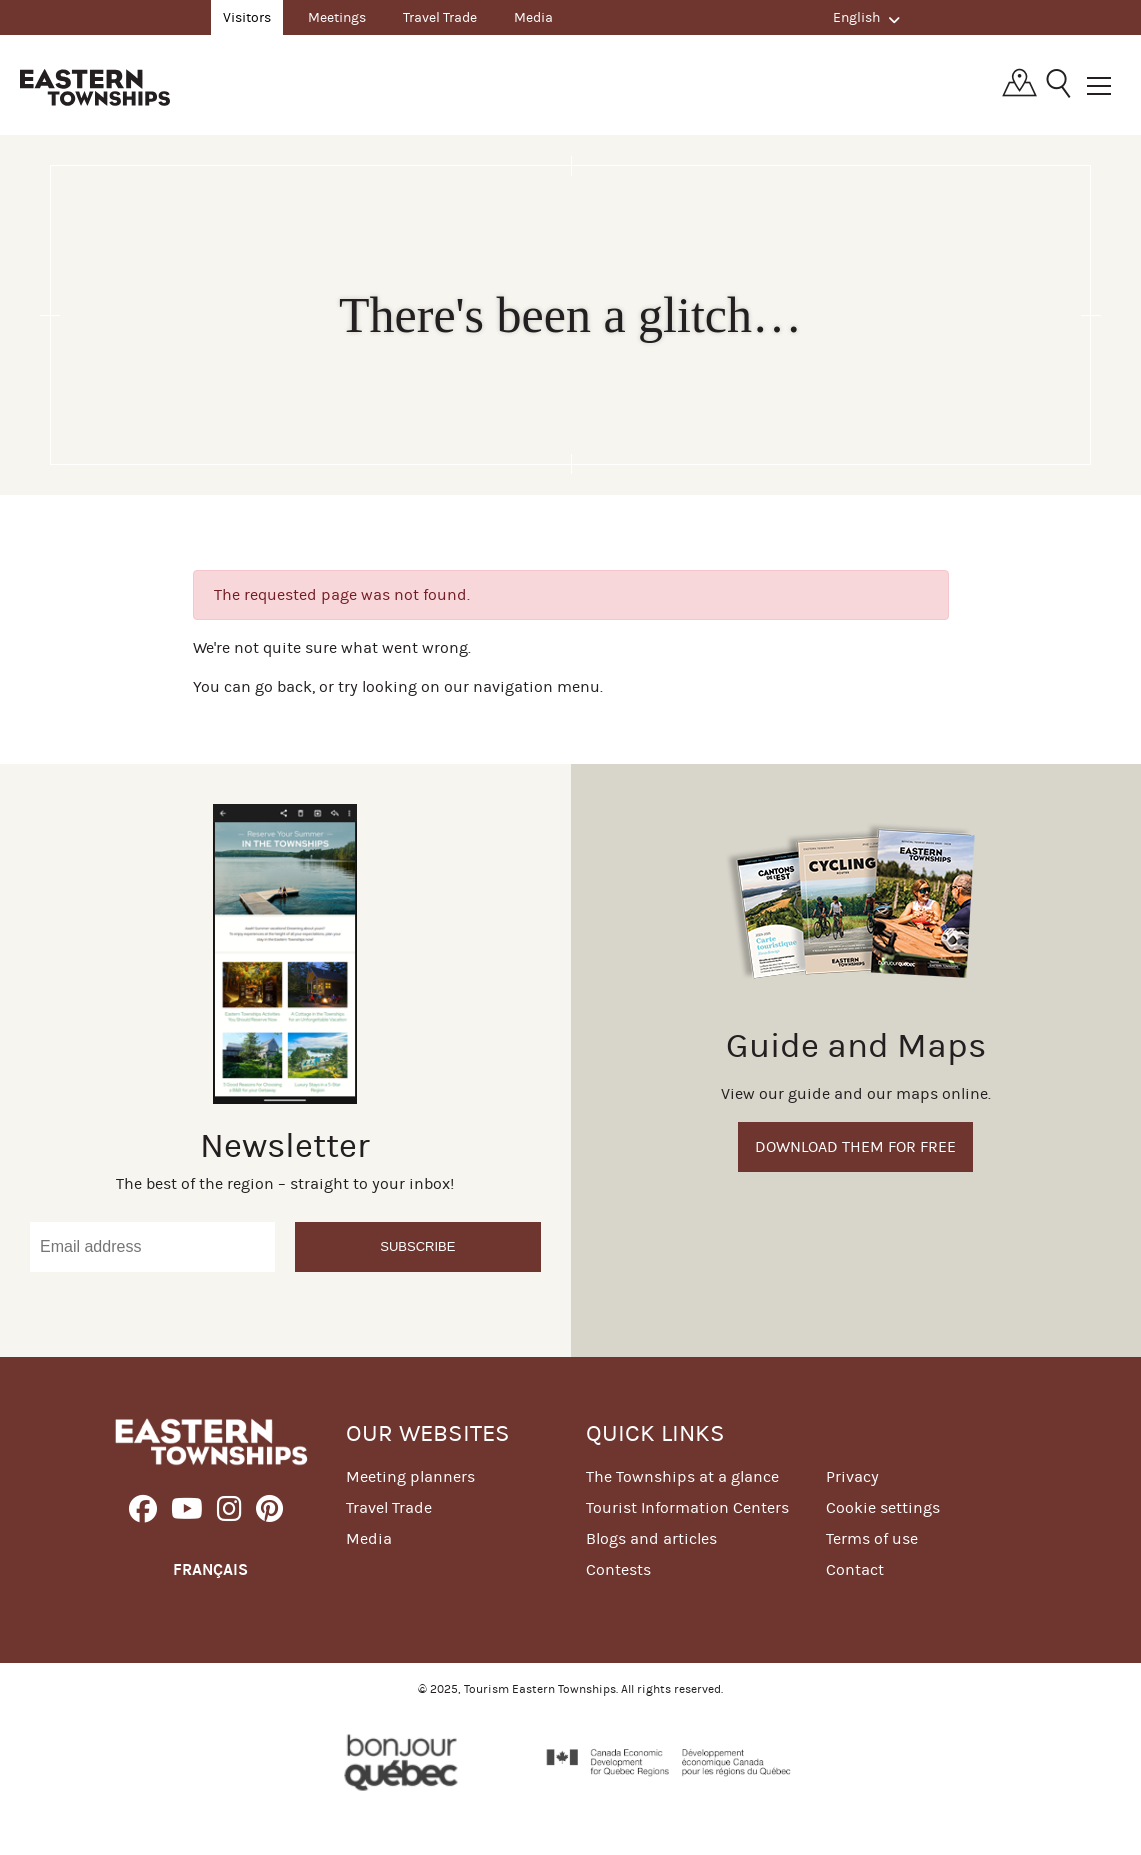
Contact (855, 1569)
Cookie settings (883, 1507)
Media (533, 17)
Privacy (852, 1476)
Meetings (337, 17)
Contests (618, 1569)
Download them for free (855, 1146)
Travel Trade (440, 17)
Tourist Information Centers (687, 1507)
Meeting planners (410, 1476)
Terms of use (872, 1538)
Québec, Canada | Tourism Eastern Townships (95, 87)
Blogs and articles (651, 1538)
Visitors (247, 17)
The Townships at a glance (682, 1476)
